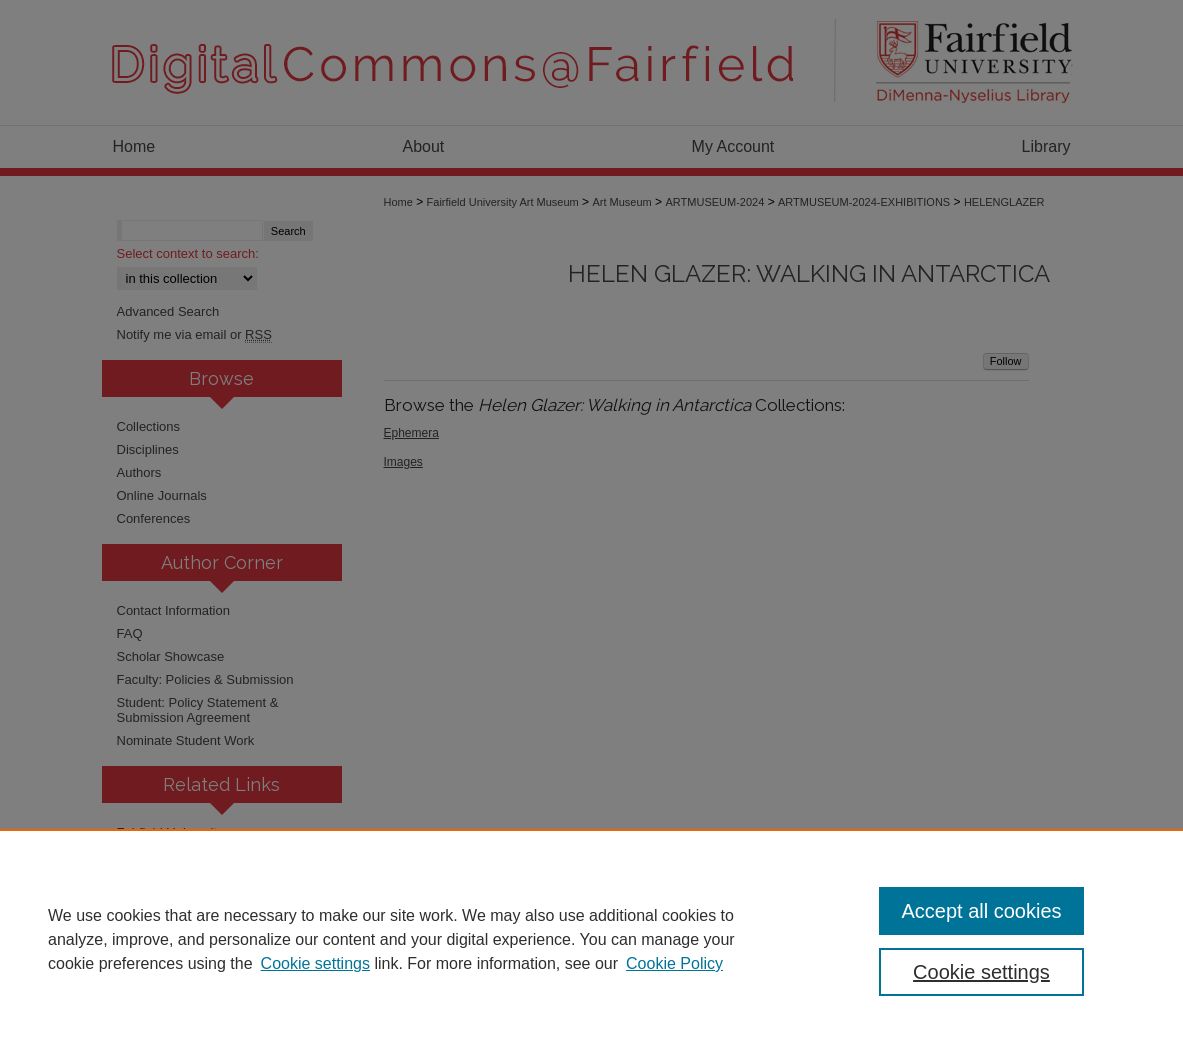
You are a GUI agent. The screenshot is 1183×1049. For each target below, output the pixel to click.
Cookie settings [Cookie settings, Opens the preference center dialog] (981, 972)
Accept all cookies (981, 911)
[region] (591, 939)
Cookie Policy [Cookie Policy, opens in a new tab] (674, 963)
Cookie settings (315, 963)
